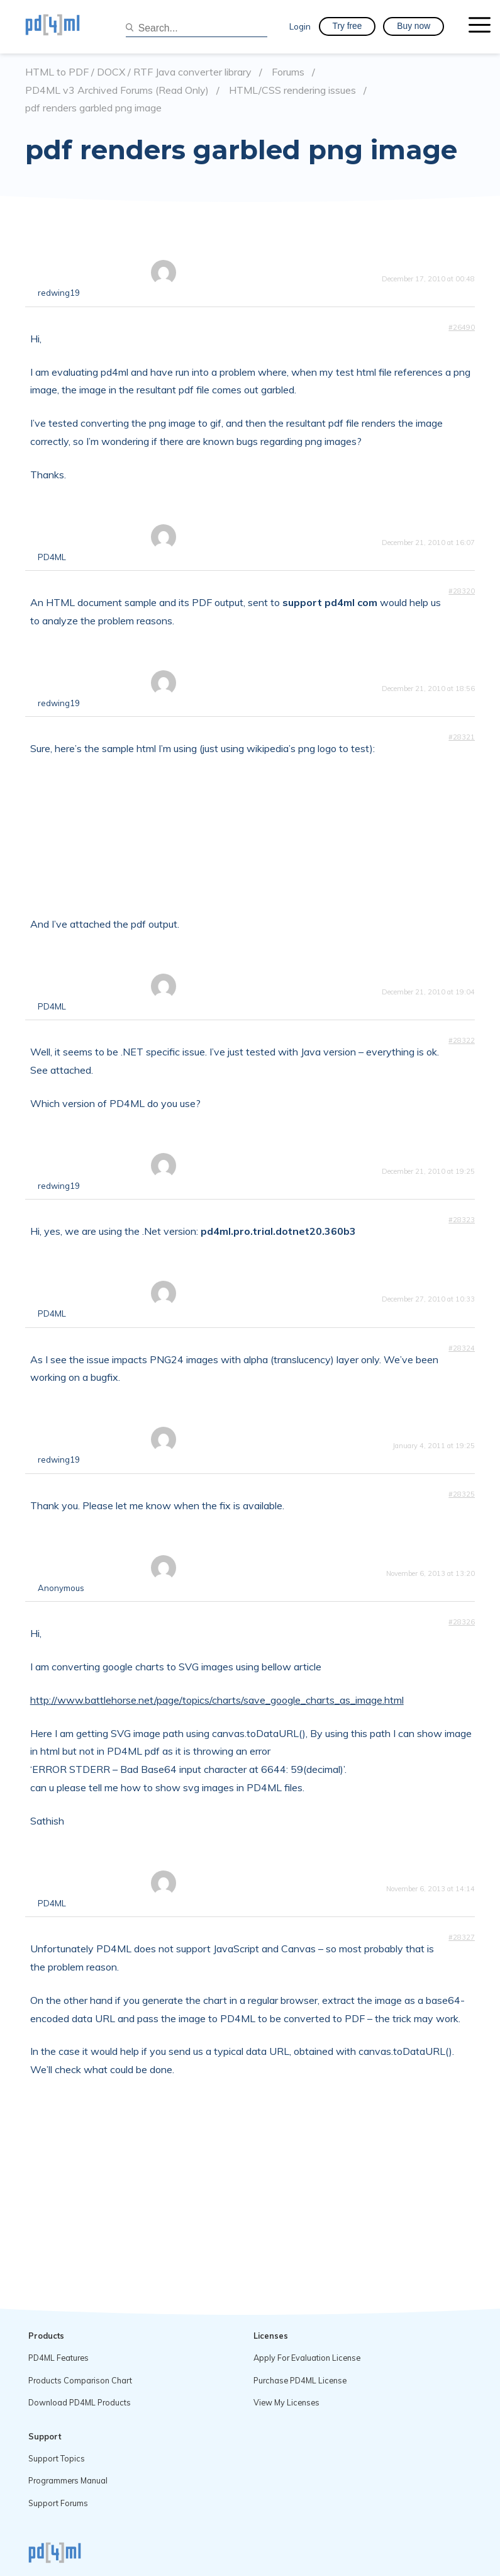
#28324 (461, 1348)
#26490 (461, 327)
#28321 (461, 737)
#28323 (461, 1219)
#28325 (461, 1494)
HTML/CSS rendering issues (292, 90)
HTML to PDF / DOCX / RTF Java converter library (138, 72)
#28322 (461, 1040)
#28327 (461, 1937)
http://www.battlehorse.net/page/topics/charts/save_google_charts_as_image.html (217, 1700)
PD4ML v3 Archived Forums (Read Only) (117, 90)
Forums (288, 72)
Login (300, 26)
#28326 (461, 1621)
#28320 (461, 591)
